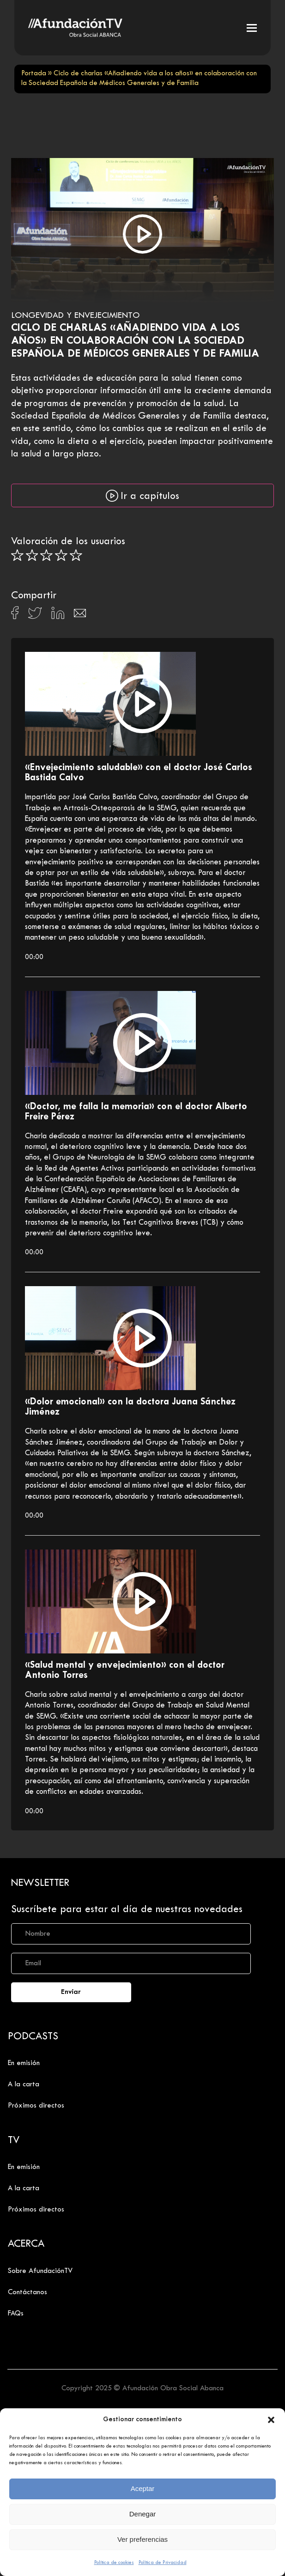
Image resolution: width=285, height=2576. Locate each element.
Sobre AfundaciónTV (40, 2271)
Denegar (142, 2514)
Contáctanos (27, 2292)
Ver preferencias (142, 2539)
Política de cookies (114, 2562)
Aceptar (143, 2488)
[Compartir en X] (35, 615)
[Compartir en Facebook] (15, 615)
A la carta (23, 2084)
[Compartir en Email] (80, 615)
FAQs (16, 2313)
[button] (271, 2419)
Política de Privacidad (163, 2562)
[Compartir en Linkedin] (57, 615)
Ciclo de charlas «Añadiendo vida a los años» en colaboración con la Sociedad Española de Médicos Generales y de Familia (135, 341)
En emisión (24, 2063)
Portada (33, 74)
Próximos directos (36, 2105)
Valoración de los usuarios (68, 542)
